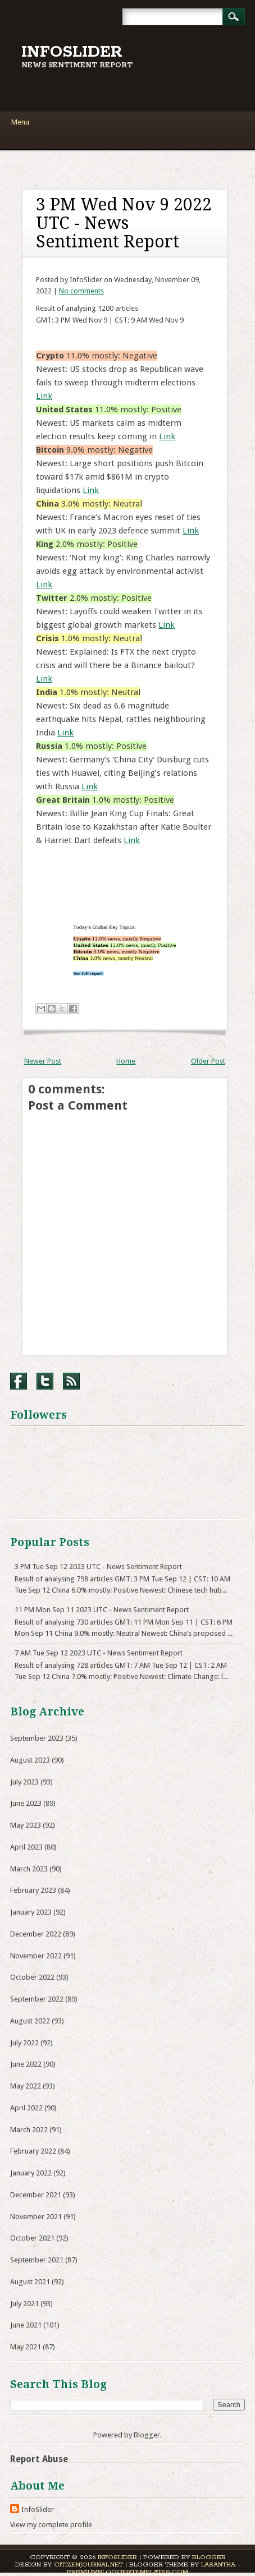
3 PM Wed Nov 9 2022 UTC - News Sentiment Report (124, 223)
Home (125, 1061)
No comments (81, 291)
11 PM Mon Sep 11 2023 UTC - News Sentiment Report (102, 1610)
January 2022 (31, 2173)
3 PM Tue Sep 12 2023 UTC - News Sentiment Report (98, 1566)
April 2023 (26, 1847)
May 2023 (25, 1825)
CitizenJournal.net (88, 2564)
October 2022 (32, 1977)
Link (44, 396)
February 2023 (33, 1890)
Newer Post (42, 1061)
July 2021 (24, 2303)
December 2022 (35, 1934)
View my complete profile (51, 2524)
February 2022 (33, 2151)
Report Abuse (39, 2459)
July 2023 (24, 1782)
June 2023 (26, 1803)
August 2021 (30, 2282)
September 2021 (36, 2260)
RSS (71, 1381)
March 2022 (29, 2130)
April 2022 (26, 2108)
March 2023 (29, 1869)
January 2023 (31, 1912)
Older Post (208, 1061)
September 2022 (36, 1999)
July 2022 (24, 2043)
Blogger (147, 2435)
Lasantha (218, 2564)
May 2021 (25, 2347)
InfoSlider (71, 52)
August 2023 (30, 1760)
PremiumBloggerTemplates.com (127, 2572)
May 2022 (25, 2086)
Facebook (18, 1381)
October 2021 (32, 2238)
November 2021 (36, 2216)
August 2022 (30, 2021)
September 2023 (36, 1738)
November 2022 (36, 1956)
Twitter (45, 1381)
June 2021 (26, 2325)
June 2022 (26, 2064)
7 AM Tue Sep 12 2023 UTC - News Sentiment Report (99, 1653)
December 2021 (35, 2195)
